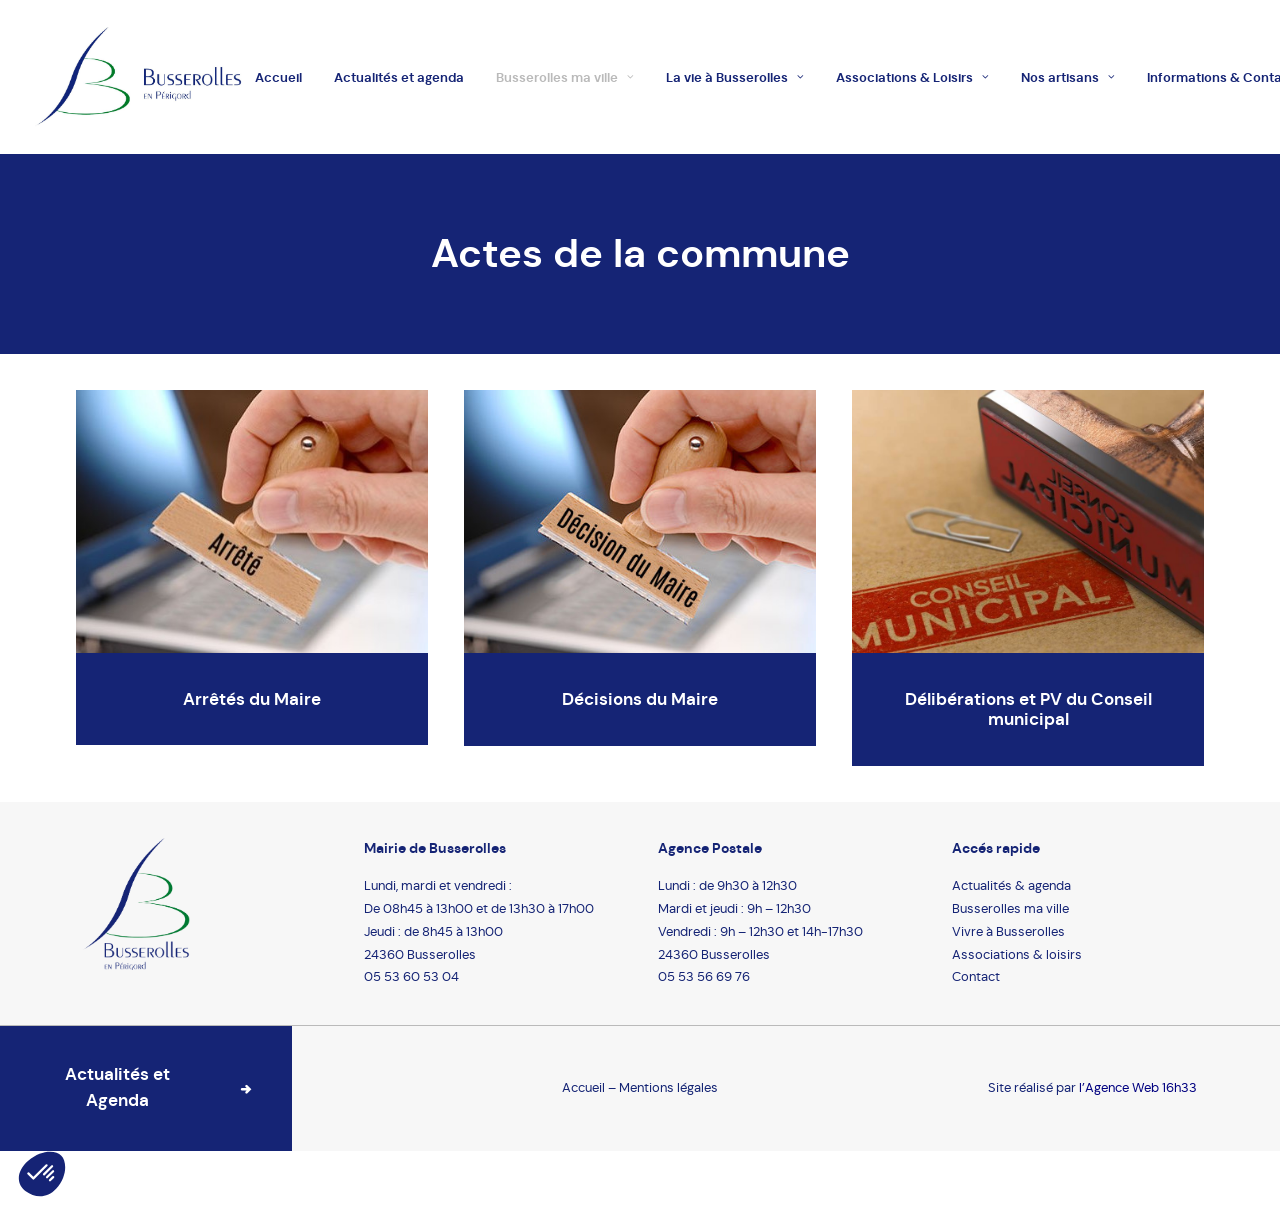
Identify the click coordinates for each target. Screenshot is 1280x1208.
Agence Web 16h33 (1141, 1087)
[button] (42, 1174)
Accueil (278, 77)
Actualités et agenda (399, 77)
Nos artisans (1068, 77)
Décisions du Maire (640, 699)
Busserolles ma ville (565, 77)
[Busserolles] (138, 77)
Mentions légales (668, 1087)
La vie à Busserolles (735, 77)
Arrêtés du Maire (252, 699)
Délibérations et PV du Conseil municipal (1028, 709)
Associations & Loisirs (912, 77)
